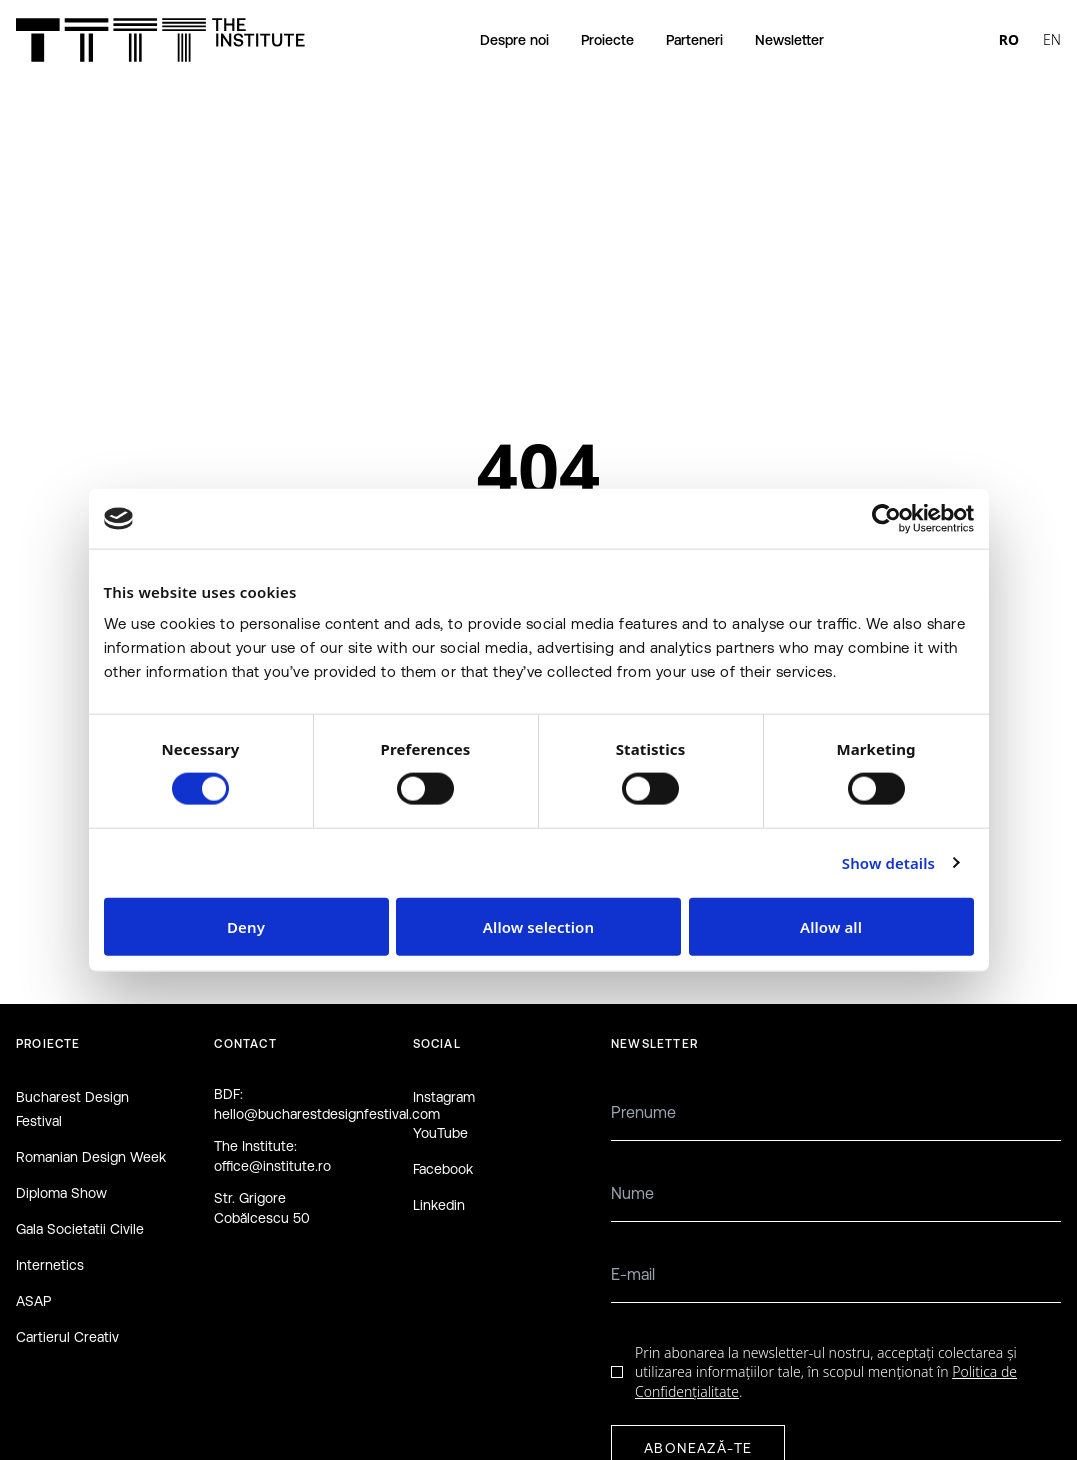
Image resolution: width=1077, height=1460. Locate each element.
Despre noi (514, 40)
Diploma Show (61, 1193)
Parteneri (694, 40)
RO (1009, 39)
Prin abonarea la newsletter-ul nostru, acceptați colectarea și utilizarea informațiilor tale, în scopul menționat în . (826, 1372)
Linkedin (439, 1205)
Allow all (831, 926)
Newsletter (789, 40)
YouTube (440, 1133)
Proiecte (607, 40)
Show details (888, 863)
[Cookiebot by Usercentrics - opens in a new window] (886, 519)
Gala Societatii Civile (80, 1229)
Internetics (50, 1265)
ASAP (33, 1301)
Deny (246, 926)
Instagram (444, 1097)
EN (1052, 39)
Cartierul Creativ (67, 1337)
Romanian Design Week (91, 1157)
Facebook (443, 1169)
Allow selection (538, 926)
